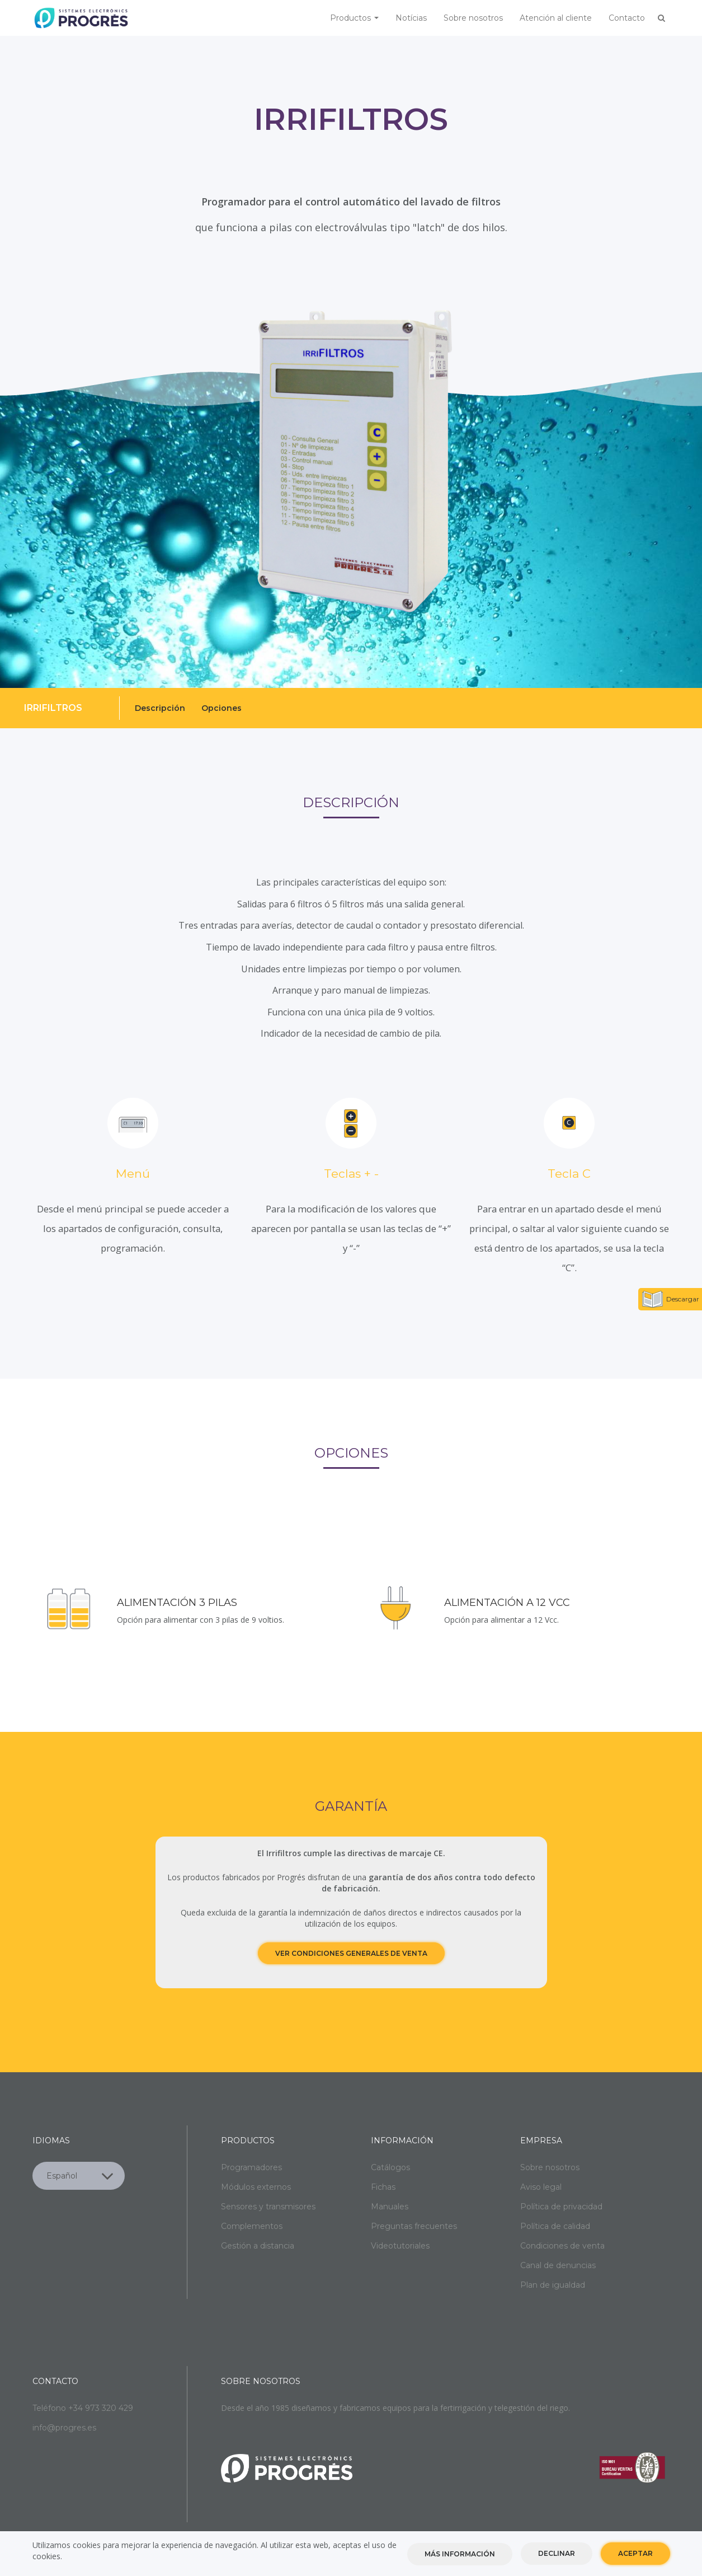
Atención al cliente (556, 18)
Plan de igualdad (552, 2285)
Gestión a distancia (257, 2246)
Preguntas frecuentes (414, 2226)
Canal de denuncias (558, 2265)
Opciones (221, 708)
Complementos (251, 2226)
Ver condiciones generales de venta (351, 1953)
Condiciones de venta (562, 2246)
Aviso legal (541, 2187)
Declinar (556, 2553)
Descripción (160, 708)
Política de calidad (555, 2226)
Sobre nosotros (473, 18)
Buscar (661, 18)
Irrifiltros (53, 707)
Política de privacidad (561, 2207)
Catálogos (390, 2167)
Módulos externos (256, 2187)
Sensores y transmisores (268, 2207)
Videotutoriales (400, 2246)
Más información (460, 2554)
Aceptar (635, 2553)
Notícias (411, 18)
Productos (354, 18)
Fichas (383, 2187)
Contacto (627, 18)
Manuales (389, 2207)
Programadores (251, 2167)
